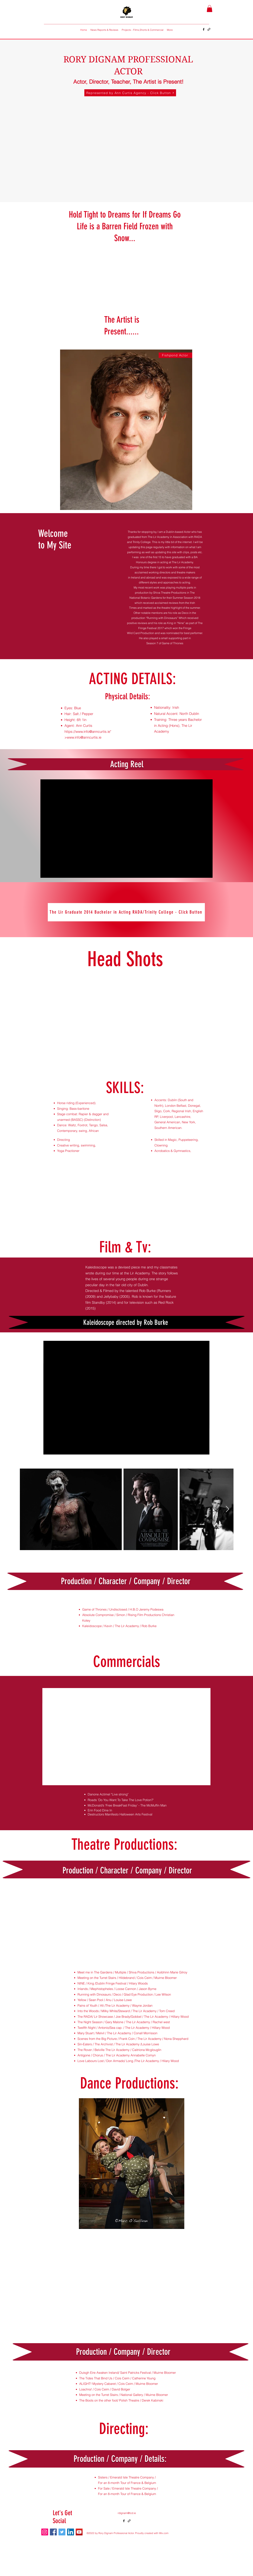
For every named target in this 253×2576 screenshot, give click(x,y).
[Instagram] (44, 2532)
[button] (209, 8)
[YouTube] (79, 2532)
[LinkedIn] (70, 2532)
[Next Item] (227, 1509)
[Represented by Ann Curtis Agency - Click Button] (130, 92)
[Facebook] (53, 2532)
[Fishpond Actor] (175, 355)
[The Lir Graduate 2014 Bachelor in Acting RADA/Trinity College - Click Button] (126, 912)
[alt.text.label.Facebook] (203, 29)
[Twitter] (62, 2532)
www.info (82, 731)
